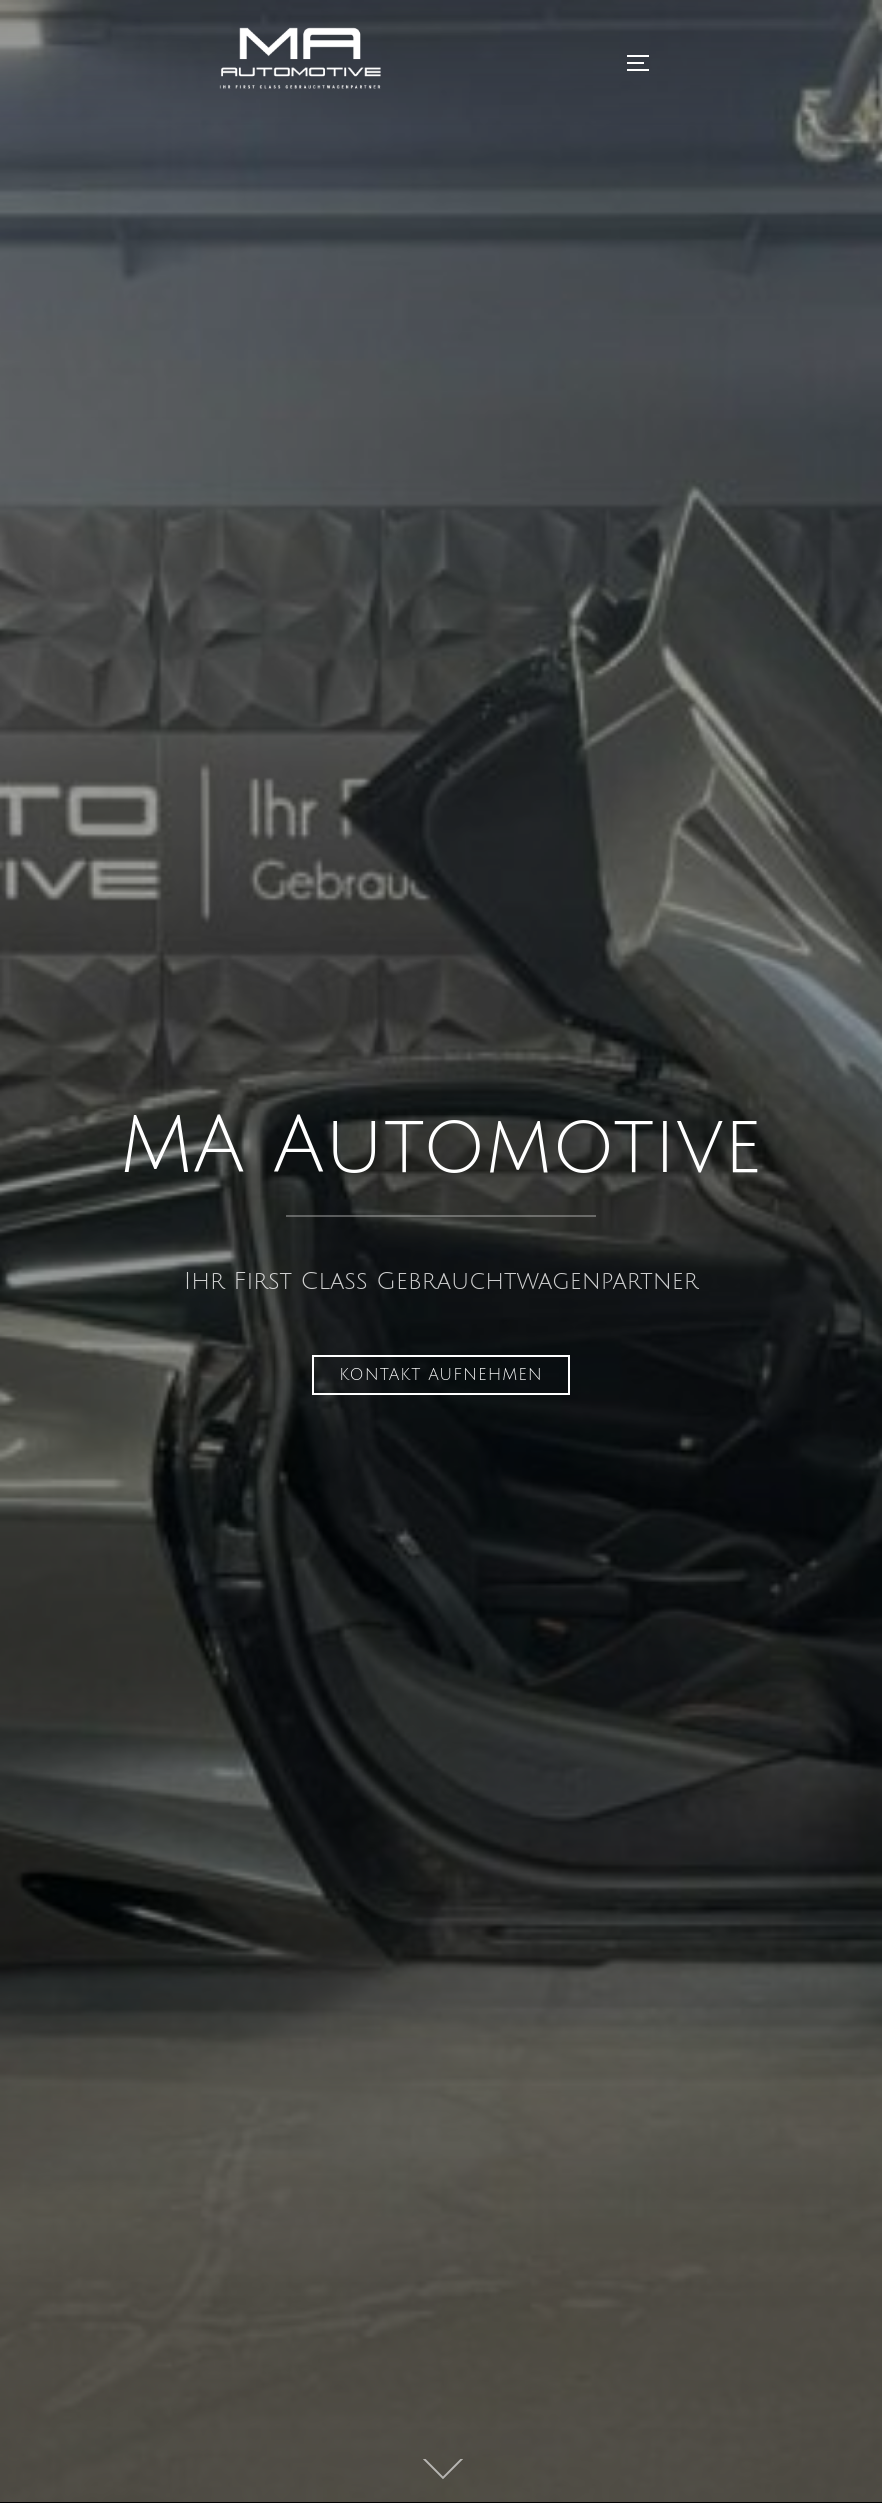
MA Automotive (441, 1147)
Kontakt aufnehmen (441, 1375)
